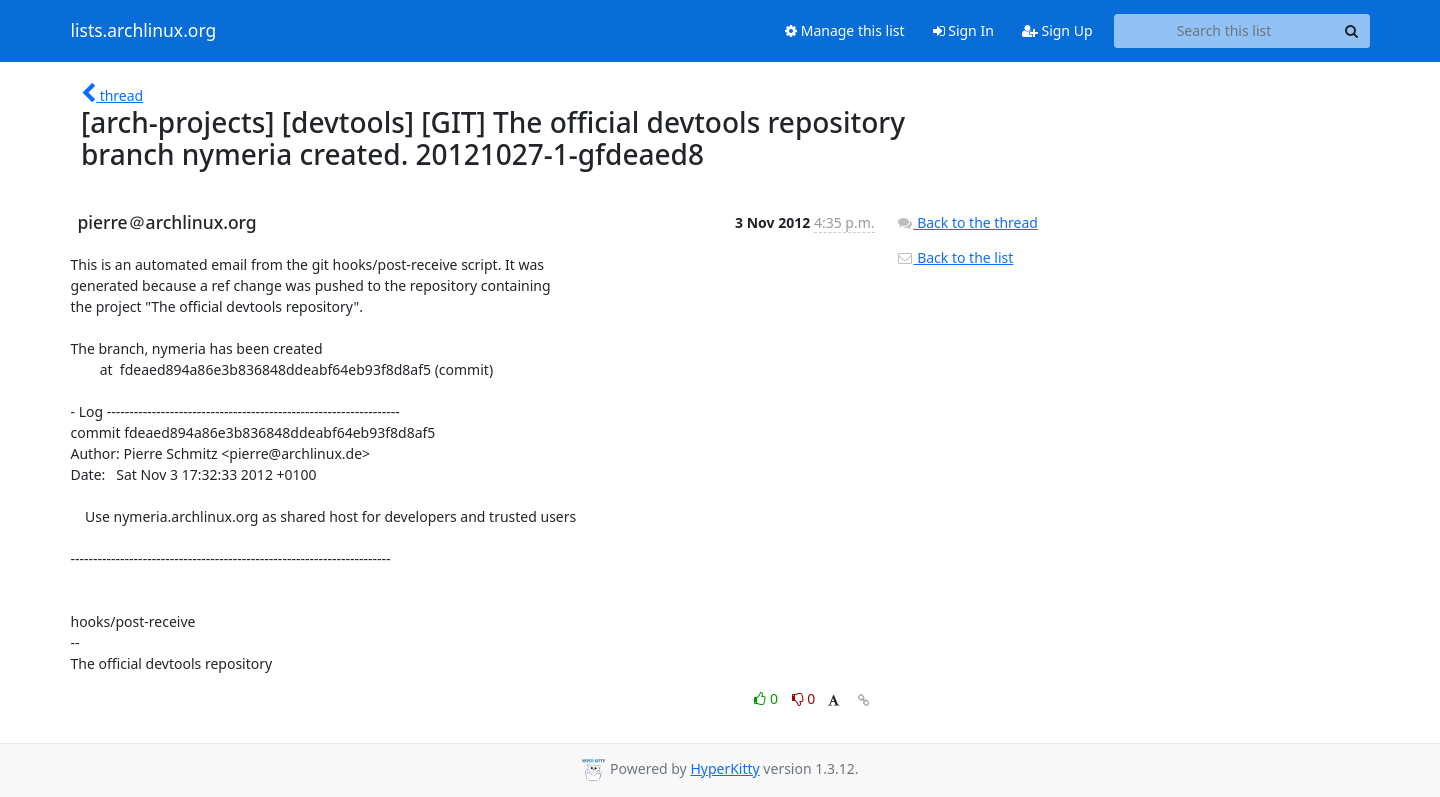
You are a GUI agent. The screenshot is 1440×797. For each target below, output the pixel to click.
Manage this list (845, 30)
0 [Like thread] (767, 698)
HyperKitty (724, 768)
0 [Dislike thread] (804, 698)
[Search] (1352, 31)
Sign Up (1057, 30)
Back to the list (955, 257)
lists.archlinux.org (144, 31)
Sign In (963, 30)
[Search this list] (1224, 31)
